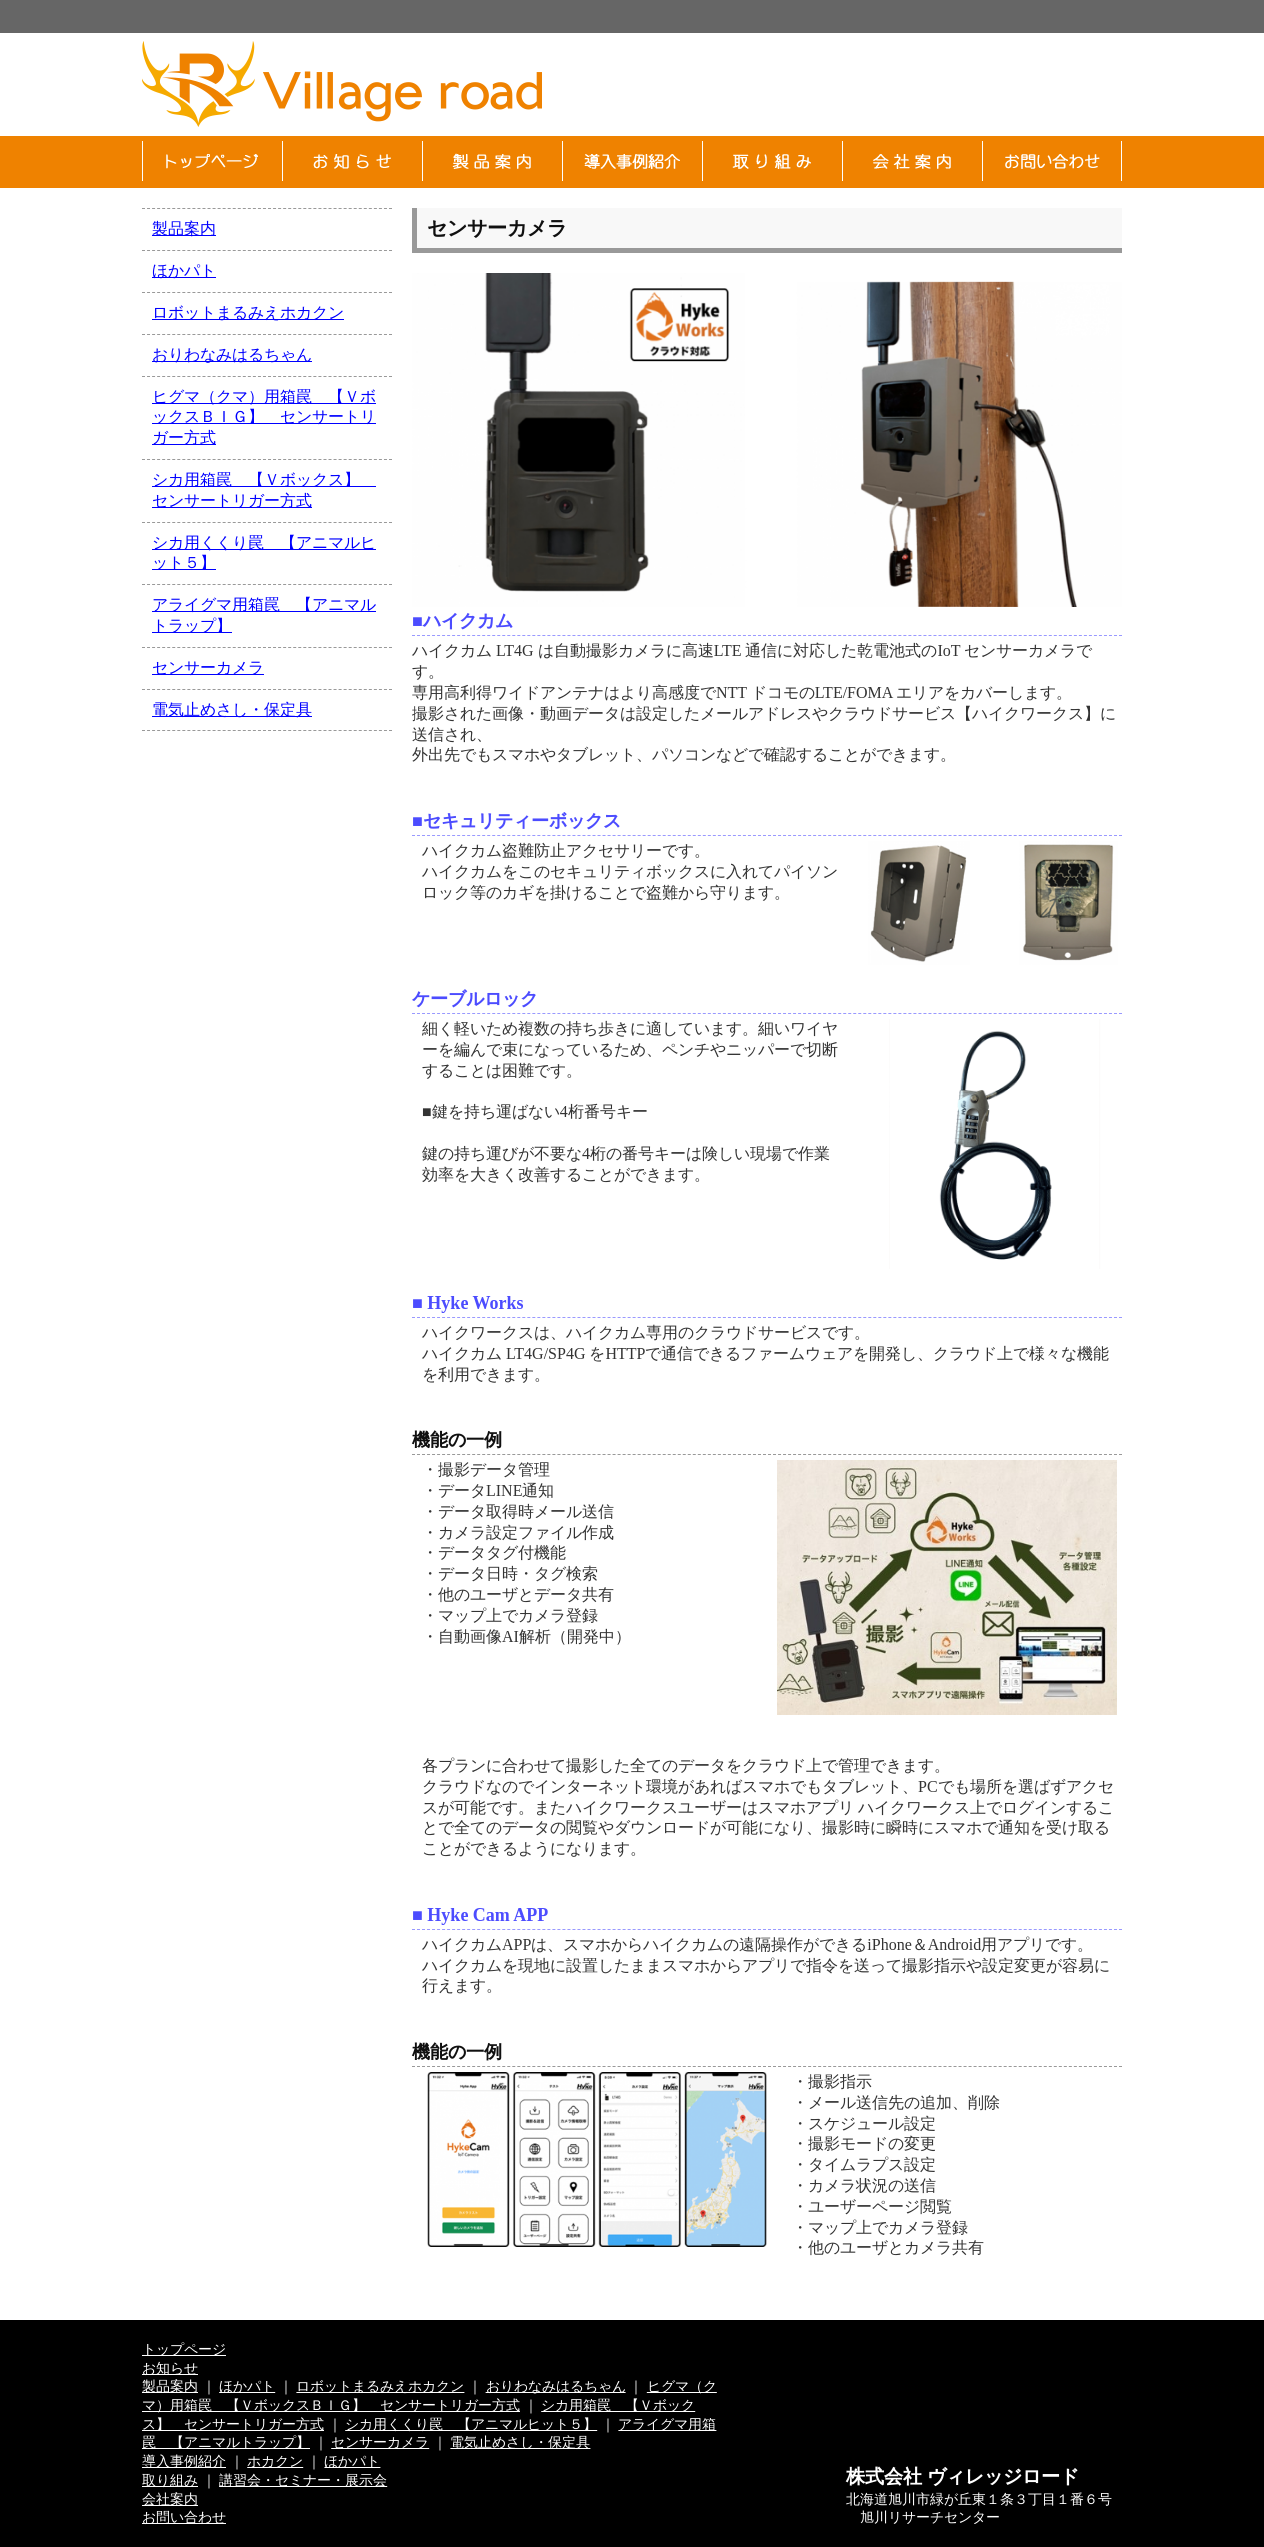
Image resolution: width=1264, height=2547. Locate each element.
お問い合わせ (184, 2517)
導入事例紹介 (184, 2461)
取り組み (170, 2480)
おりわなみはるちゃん (232, 354)
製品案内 (184, 228)
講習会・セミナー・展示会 (303, 2480)
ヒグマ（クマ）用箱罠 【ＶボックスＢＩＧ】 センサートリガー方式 (264, 417)
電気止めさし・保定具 (232, 709)
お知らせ (170, 2368)
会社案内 (170, 2499)
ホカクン (275, 2461)
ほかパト (184, 270)
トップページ (184, 2349)
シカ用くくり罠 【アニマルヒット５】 (471, 2424)
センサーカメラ (208, 667)
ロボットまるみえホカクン (248, 312)
